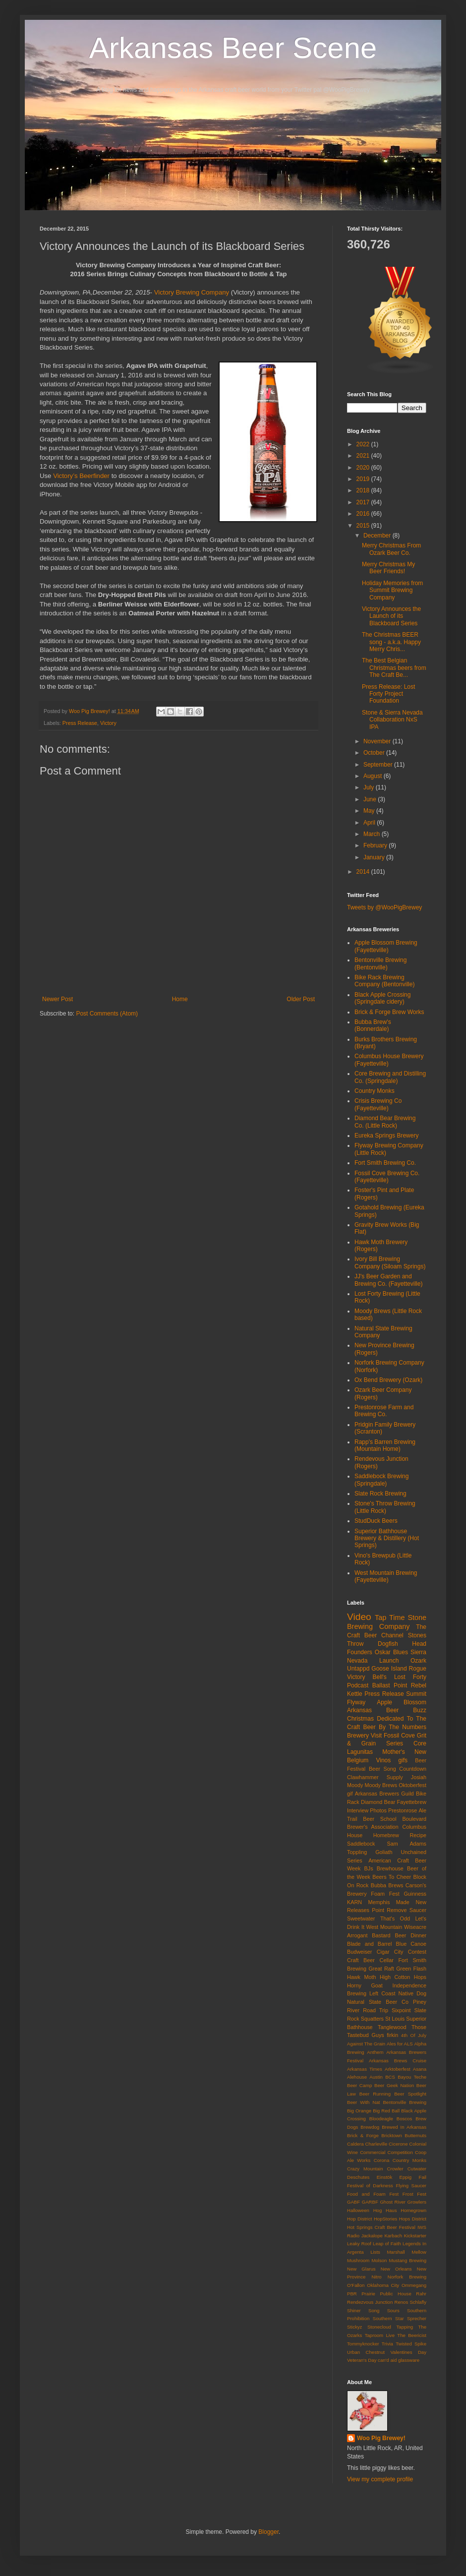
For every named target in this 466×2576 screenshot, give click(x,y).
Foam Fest (385, 1894)
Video (359, 1617)
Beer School (379, 1819)
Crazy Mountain (365, 2168)
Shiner (354, 2310)
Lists (375, 2252)
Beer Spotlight (410, 2094)
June (370, 799)
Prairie (368, 2293)
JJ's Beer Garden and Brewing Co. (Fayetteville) (388, 1280)
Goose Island (389, 1668)
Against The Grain (366, 2043)
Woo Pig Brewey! (381, 2438)
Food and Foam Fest (373, 2194)
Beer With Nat (363, 2102)
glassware (408, 2360)
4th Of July (413, 2035)
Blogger (268, 2531)
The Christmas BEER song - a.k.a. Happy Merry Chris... (391, 642)
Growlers (417, 2202)
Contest (417, 1952)
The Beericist (411, 2335)
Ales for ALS (400, 2043)
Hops (420, 1977)
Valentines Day (408, 2352)
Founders (359, 1652)
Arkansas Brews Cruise (397, 2060)
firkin (392, 2035)
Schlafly (417, 2302)
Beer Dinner (410, 1935)
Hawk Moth (361, 1977)
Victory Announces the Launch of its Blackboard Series (391, 616)
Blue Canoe (411, 1944)
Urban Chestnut (366, 2352)
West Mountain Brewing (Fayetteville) (385, 1576)
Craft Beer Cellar (370, 1960)
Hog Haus (385, 2210)
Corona (381, 2160)
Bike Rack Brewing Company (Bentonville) (384, 981)
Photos (378, 1810)
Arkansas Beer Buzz (386, 1710)
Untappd (358, 1668)
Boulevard (414, 1819)
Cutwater (417, 2168)
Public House (395, 2293)
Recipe (417, 1835)
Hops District (412, 2218)
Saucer (417, 1910)
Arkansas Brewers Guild (384, 1794)
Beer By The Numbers (394, 1727)
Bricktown (391, 2135)
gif (349, 1794)
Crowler (395, 2168)
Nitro (376, 2276)
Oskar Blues (391, 1652)
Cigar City (390, 1952)
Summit (416, 1693)
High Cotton (395, 1977)
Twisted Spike (411, 2343)
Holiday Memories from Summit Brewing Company (392, 590)
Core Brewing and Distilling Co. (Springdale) (390, 1077)
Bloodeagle (381, 2118)
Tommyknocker (363, 2343)
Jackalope (372, 2235)
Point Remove (389, 1910)
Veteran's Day (361, 2360)
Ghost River (393, 2202)
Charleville (376, 2144)
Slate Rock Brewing (380, 1493)
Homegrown (413, 2210)
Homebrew (386, 1835)
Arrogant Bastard (369, 1935)
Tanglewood (392, 2027)
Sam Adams (406, 1844)
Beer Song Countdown (397, 1769)
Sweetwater (361, 1918)
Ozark (418, 1660)
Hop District (359, 2218)
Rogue (417, 1668)
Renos (401, 2302)
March (372, 834)
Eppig (406, 2177)
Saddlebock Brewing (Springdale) (381, 1480)
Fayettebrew (411, 1802)
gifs (403, 1760)
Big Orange (359, 2110)
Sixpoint (401, 2010)
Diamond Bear (378, 1802)
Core (419, 1743)
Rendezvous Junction (370, 2302)
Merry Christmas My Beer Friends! (388, 568)
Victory (108, 723)
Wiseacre (415, 1927)
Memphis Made (388, 1902)
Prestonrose (402, 1810)
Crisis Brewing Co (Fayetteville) (378, 1104)
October (374, 752)
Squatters (372, 2019)
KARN (354, 1902)
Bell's (380, 1677)
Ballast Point (390, 1685)
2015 (363, 525)
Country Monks (374, 1090)
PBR (352, 2293)
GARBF (370, 2202)
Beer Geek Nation (394, 2085)
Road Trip (375, 2010)
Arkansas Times (364, 2069)
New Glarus (361, 2269)
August (373, 776)
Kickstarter (415, 2235)
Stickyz (354, 2327)
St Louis (395, 2019)
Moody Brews (381, 1785)
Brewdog (369, 2127)
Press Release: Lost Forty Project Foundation (388, 694)
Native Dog (413, 1993)
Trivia (387, 2343)
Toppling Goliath (369, 1852)
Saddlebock (361, 1844)
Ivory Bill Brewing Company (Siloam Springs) (389, 1262)
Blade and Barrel (369, 1944)
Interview (357, 1810)
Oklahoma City (383, 2285)
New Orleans (396, 2269)
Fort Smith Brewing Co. (385, 1162)
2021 (363, 455)
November (378, 741)
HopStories (385, 2218)
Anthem (375, 2052)
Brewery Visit (364, 1735)
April (370, 822)
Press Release (79, 723)
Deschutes (358, 2177)
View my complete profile (380, 2479)
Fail (422, 2177)
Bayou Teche (412, 2077)
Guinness (415, 1894)
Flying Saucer (411, 2185)
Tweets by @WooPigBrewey (384, 907)
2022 (363, 444)
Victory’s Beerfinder (81, 475)
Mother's (393, 1751)
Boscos (404, 2118)
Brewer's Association (373, 1827)
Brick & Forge (363, 2135)
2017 (363, 502)
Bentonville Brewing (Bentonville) (380, 963)
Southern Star (388, 2318)
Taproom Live (380, 2335)
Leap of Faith (387, 2243)
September (378, 764)
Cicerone (398, 2144)
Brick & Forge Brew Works (389, 1012)
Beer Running (375, 2094)
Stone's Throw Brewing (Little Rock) (384, 1507)
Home (180, 999)
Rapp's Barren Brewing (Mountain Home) (384, 1445)
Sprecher (416, 2318)
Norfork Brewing (407, 2276)
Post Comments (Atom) (107, 1013)
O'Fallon (355, 2285)
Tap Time (390, 1617)
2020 (363, 467)
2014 (363, 871)
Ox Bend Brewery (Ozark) (388, 1380)
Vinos (383, 1760)
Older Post (301, 999)
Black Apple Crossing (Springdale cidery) (382, 998)
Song (373, 2310)
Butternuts (415, 2135)
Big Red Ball (386, 2110)
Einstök (384, 2177)
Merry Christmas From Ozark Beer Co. (391, 549)
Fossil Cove (399, 1735)
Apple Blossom (401, 1702)
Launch (389, 1660)
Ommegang (414, 2285)
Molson (379, 2260)
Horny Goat (365, 1985)
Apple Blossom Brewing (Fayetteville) (385, 946)
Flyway (356, 1702)
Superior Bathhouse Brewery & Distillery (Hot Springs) (386, 1538)
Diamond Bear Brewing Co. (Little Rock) (384, 1122)
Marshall (396, 2252)
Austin (376, 2077)
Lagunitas (360, 1751)
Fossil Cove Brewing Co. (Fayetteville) (386, 1177)
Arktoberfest (397, 2069)
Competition (400, 2152)
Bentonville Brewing (404, 2102)
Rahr (421, 2293)
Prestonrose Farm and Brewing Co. (383, 1411)
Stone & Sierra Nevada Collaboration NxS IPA (392, 719)
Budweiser (359, 1952)
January (374, 857)
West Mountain (384, 1927)
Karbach (393, 2235)
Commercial (372, 2152)
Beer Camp (359, 2085)
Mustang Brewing (407, 2260)
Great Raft (381, 1969)
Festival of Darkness (370, 2185)
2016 (363, 513)
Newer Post (57, 999)
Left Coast (382, 1993)
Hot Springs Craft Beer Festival (381, 2227)
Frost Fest (414, 2194)
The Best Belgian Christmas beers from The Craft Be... (394, 667)
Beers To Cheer (391, 1877)
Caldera (355, 2144)
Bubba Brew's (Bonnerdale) (372, 1025)
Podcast (357, 1685)
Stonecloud (379, 2327)
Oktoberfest (412, 1785)
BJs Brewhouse (384, 1868)
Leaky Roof (359, 2243)
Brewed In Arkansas (404, 2127)
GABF (353, 2202)
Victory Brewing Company (191, 292)
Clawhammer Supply (375, 1777)
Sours (393, 2310)
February (376, 845)
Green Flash (411, 1969)
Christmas (360, 1718)
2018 (363, 490)
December (378, 535)
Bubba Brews (387, 1885)
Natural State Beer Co (377, 2002)
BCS (390, 2077)
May (369, 810)
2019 (363, 479)
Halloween (358, 2210)
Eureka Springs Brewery (386, 1135)
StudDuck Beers (376, 1520)
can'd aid (387, 2360)
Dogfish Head (402, 1643)
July (369, 787)
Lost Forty (410, 1677)
